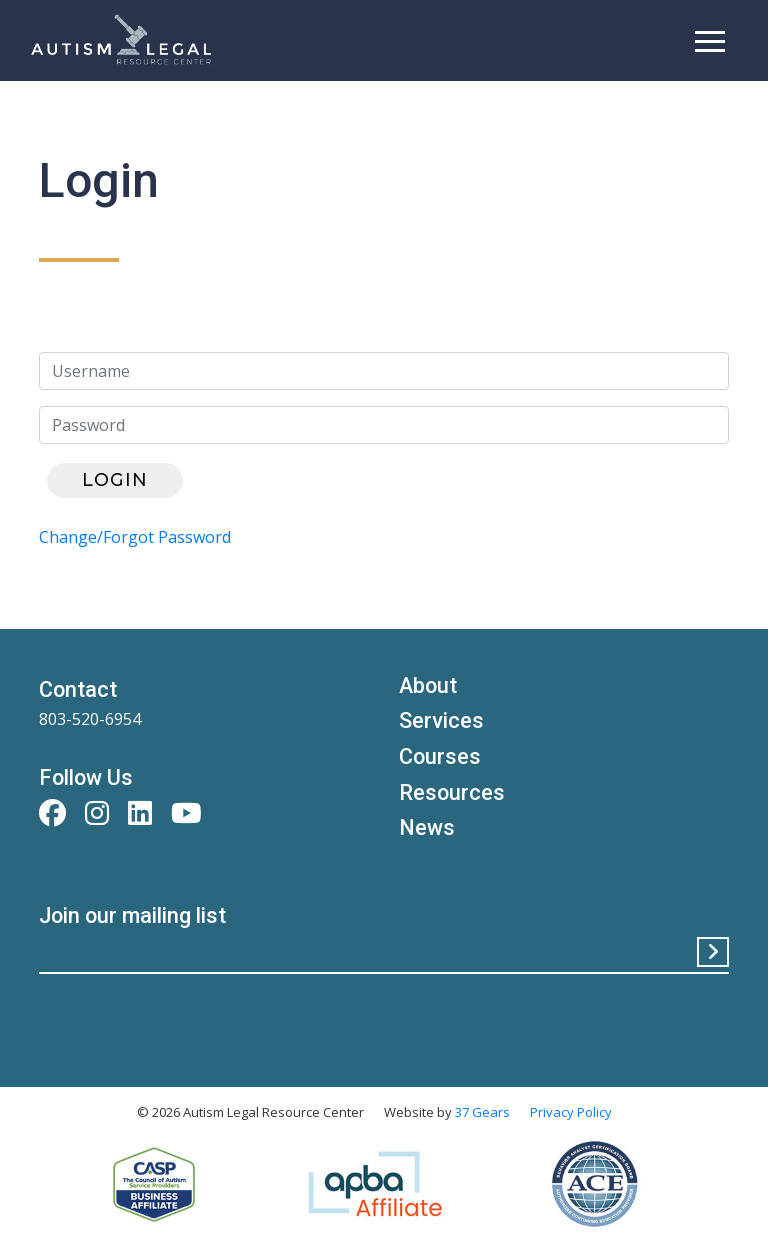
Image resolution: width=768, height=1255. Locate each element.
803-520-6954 (90, 719)
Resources (452, 792)
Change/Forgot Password (135, 537)
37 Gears (482, 1112)
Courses (440, 756)
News (427, 827)
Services (441, 720)
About (428, 685)
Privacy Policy (571, 1112)
